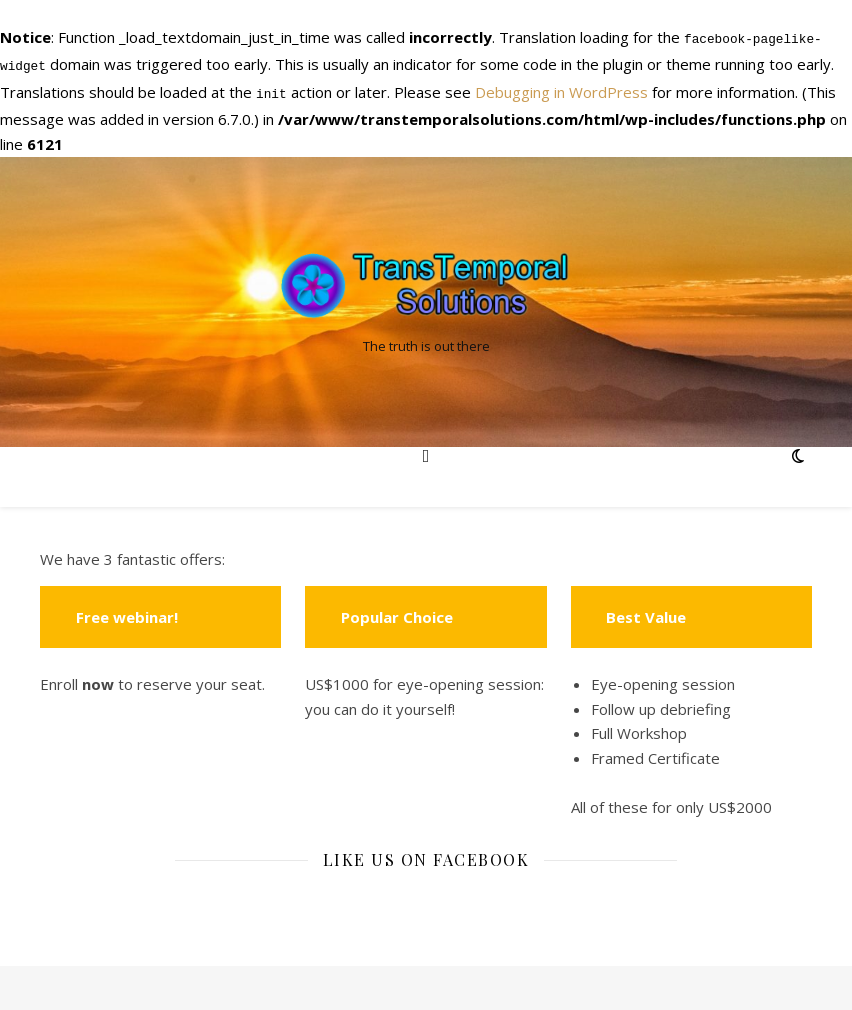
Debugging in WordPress (561, 88)
